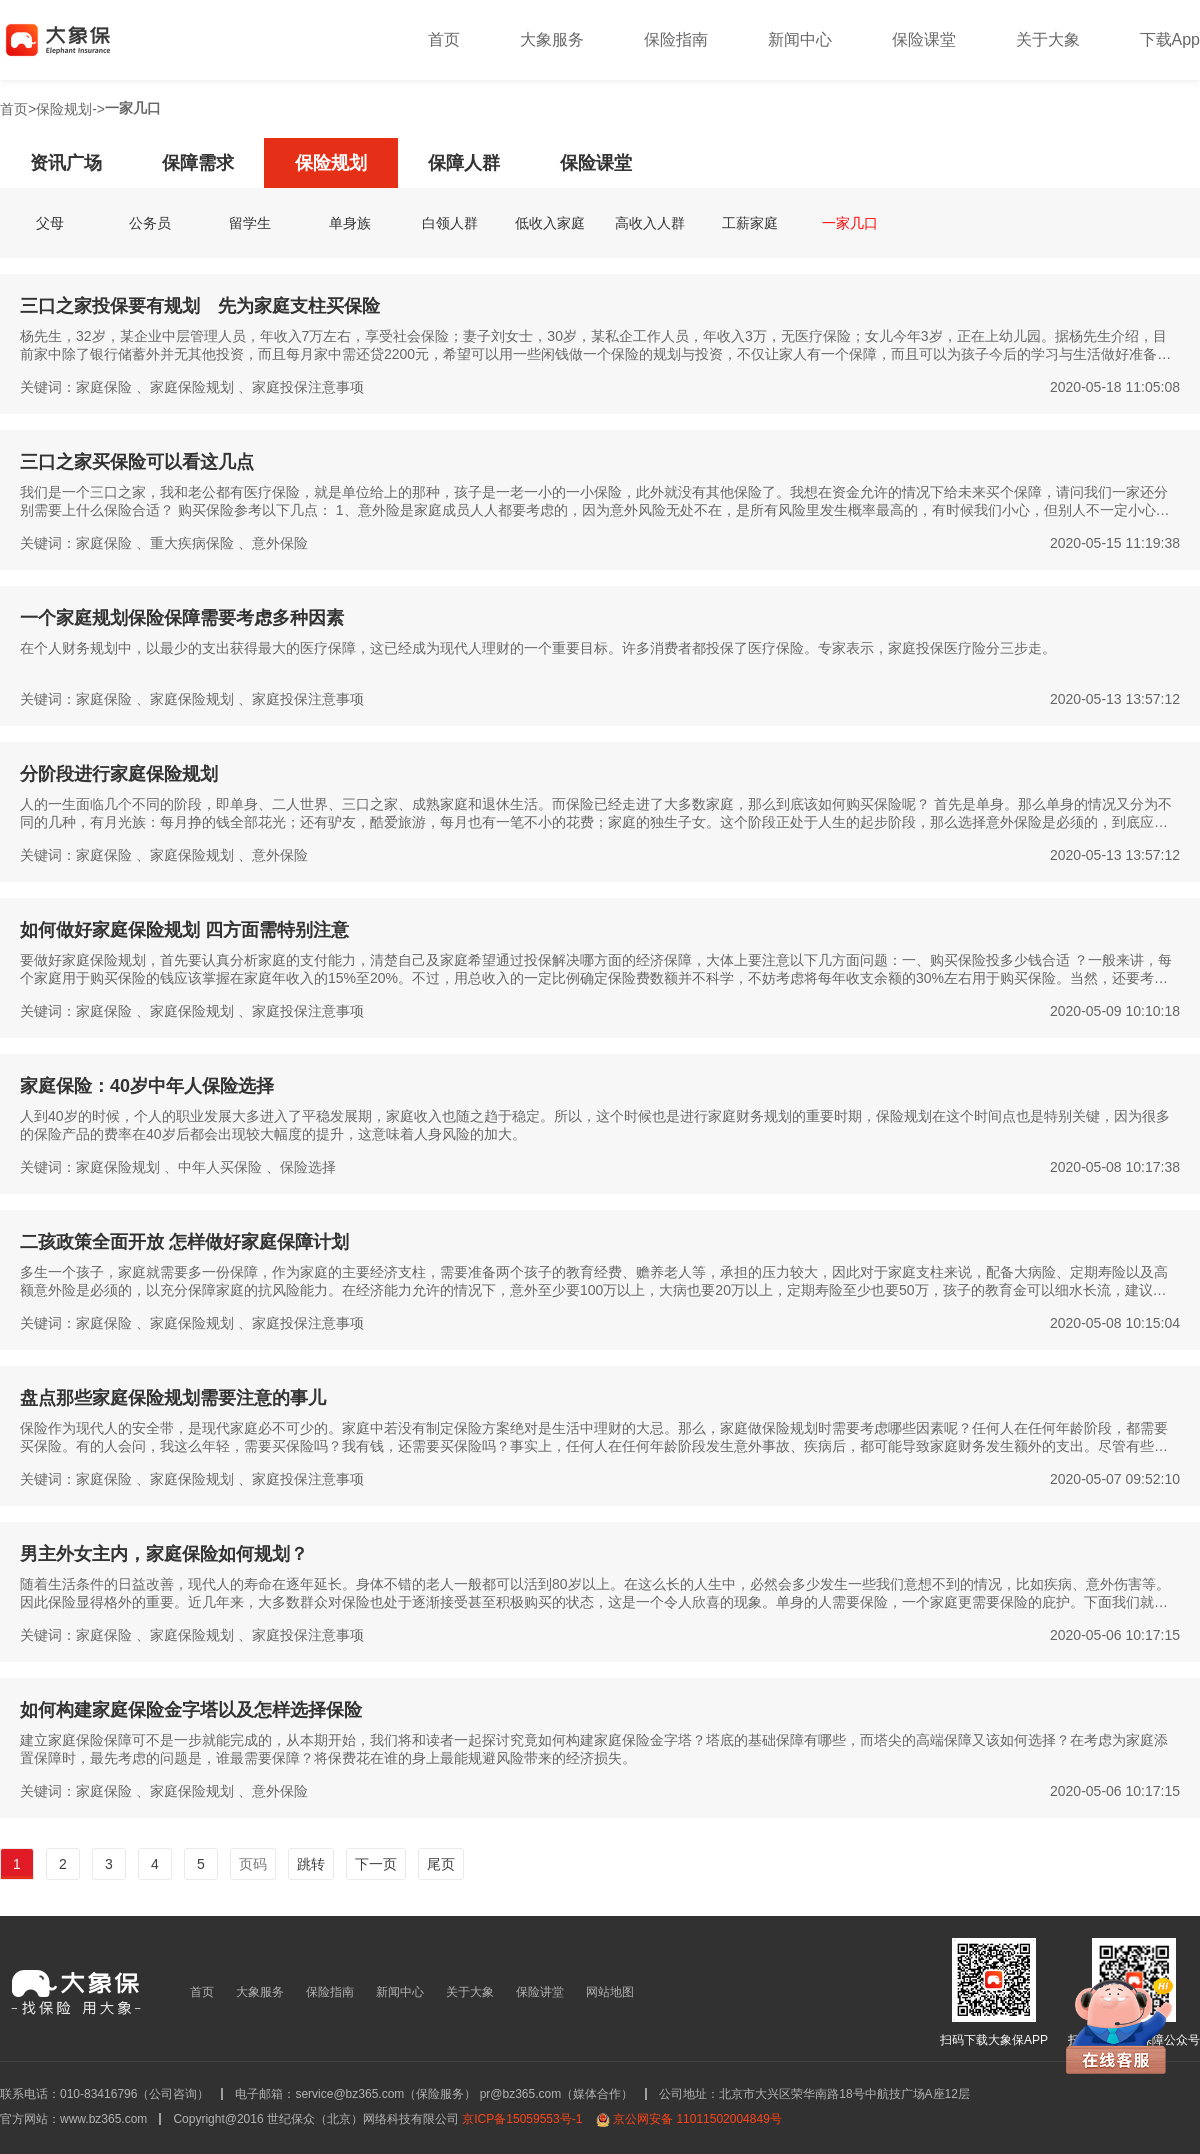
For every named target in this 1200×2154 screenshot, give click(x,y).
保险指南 (676, 39)
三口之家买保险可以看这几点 (137, 462)
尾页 (441, 1864)
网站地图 (610, 1992)
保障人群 (464, 163)
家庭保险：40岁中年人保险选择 (147, 1086)
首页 (444, 39)
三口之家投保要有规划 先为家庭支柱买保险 (200, 306)
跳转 (311, 1864)
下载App (1170, 39)
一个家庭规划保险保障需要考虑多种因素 (182, 618)
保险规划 (64, 109)
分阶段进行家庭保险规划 (119, 774)
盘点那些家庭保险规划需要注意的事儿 (173, 1398)
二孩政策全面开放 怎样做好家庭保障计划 (184, 1242)
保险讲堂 (540, 1992)
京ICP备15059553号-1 (522, 2119)
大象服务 (552, 39)
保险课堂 (924, 39)
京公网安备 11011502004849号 (697, 2119)
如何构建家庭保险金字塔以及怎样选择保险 (191, 1710)
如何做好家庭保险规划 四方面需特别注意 (184, 930)
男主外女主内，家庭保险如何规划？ (164, 1554)
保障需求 (198, 163)
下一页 (376, 1864)
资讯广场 (66, 163)
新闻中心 (800, 39)
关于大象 (1048, 39)
